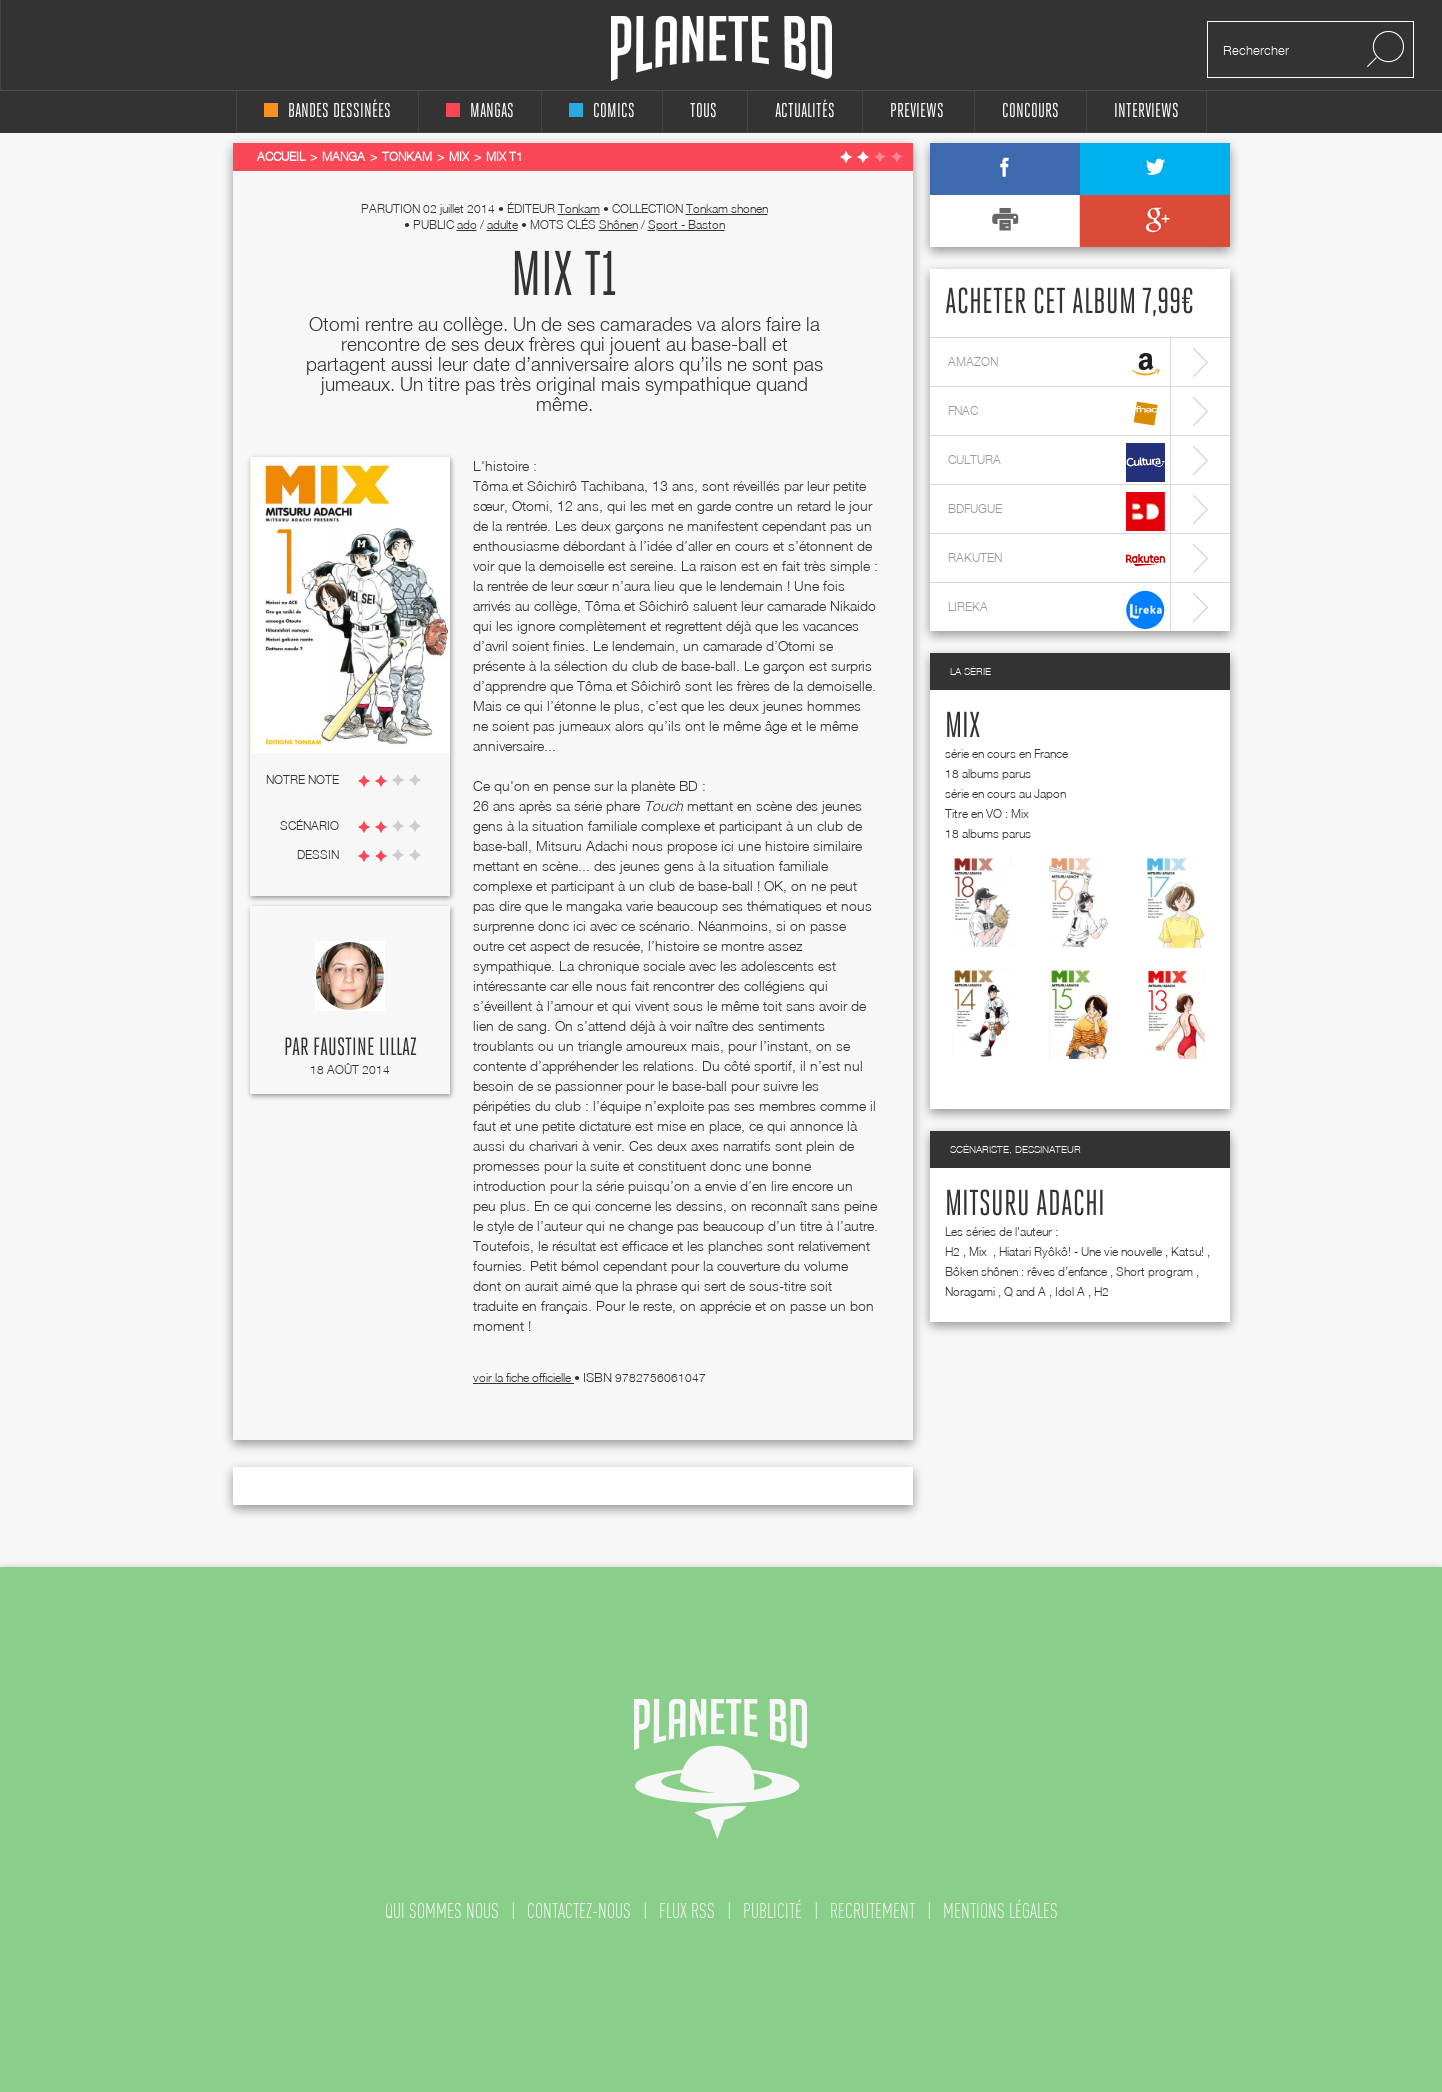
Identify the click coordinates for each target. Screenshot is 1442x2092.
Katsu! (1187, 1251)
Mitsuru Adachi (1025, 1205)
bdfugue (1056, 511)
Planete (721, 48)
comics (602, 111)
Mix (962, 727)
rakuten (1056, 560)
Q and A (1025, 1291)
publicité (772, 1911)
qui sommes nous (442, 1911)
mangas (480, 111)
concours (1030, 111)
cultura (1056, 462)
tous (703, 111)
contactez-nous (579, 1911)
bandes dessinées (327, 111)
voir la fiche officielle (523, 1377)
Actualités (805, 111)
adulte (502, 224)
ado (467, 224)
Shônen (618, 224)
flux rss (687, 1911)
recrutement (872, 1911)
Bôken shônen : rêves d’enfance (1026, 1271)
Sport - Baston (686, 224)
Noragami (970, 1291)
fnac (1056, 413)
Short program (1154, 1271)
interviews (1146, 111)
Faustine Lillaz (365, 1048)
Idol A (1070, 1291)
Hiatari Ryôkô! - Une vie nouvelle (1080, 1251)
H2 (952, 1251)
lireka (1056, 609)
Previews (917, 111)
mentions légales (1000, 1911)
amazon (1056, 364)
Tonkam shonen (727, 208)
